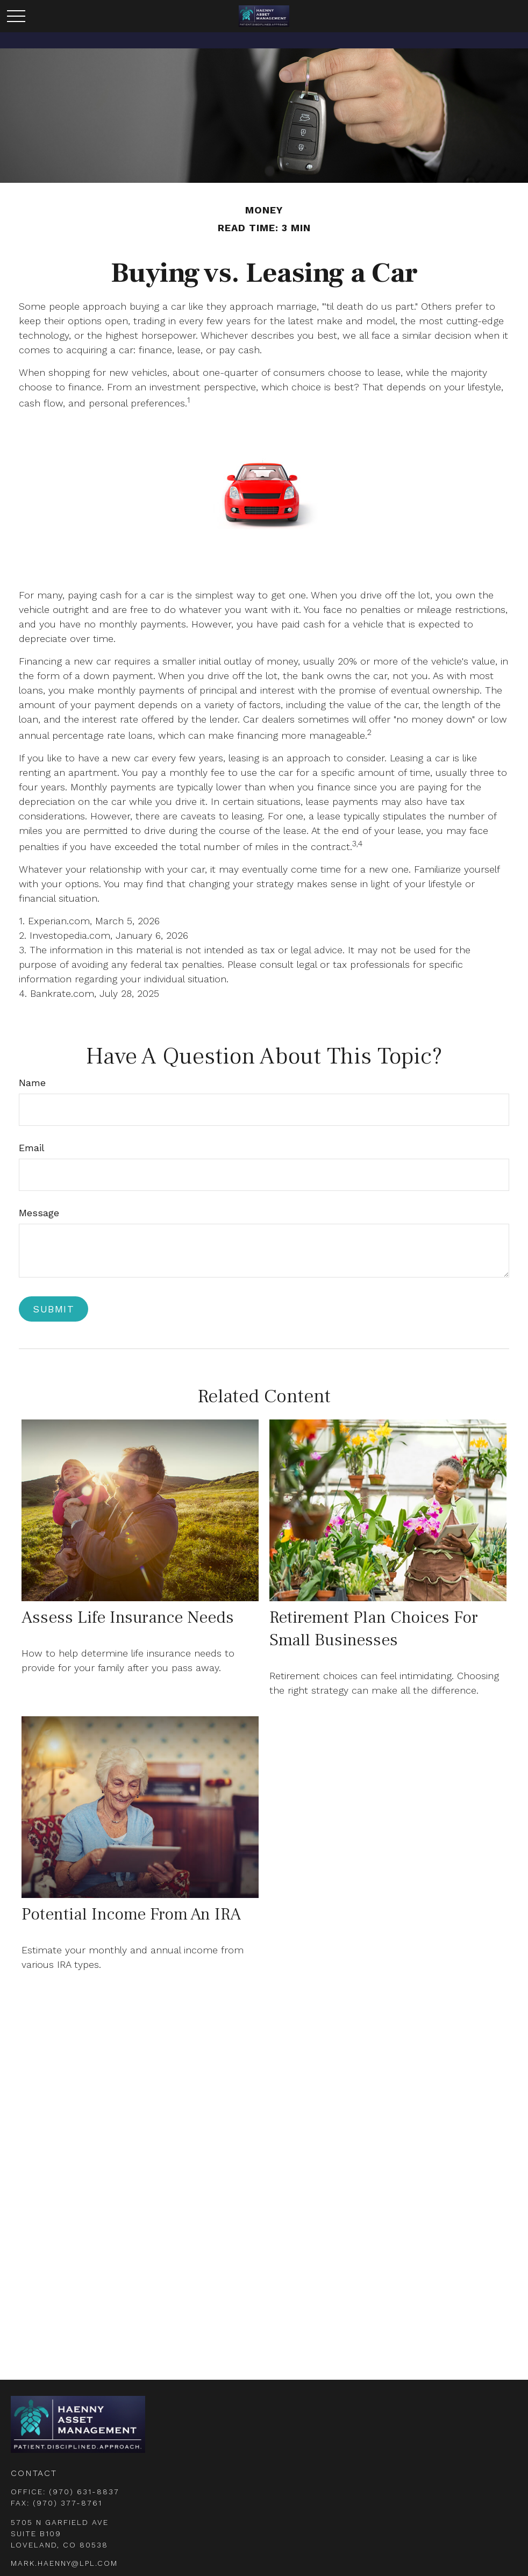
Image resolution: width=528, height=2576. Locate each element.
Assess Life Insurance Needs (128, 1617)
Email (32, 1147)
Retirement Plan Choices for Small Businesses (373, 1628)
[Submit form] (53, 1309)
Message (39, 1212)
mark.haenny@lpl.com (64, 2563)
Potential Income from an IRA (131, 1914)
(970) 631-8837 (84, 2491)
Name (32, 1082)
